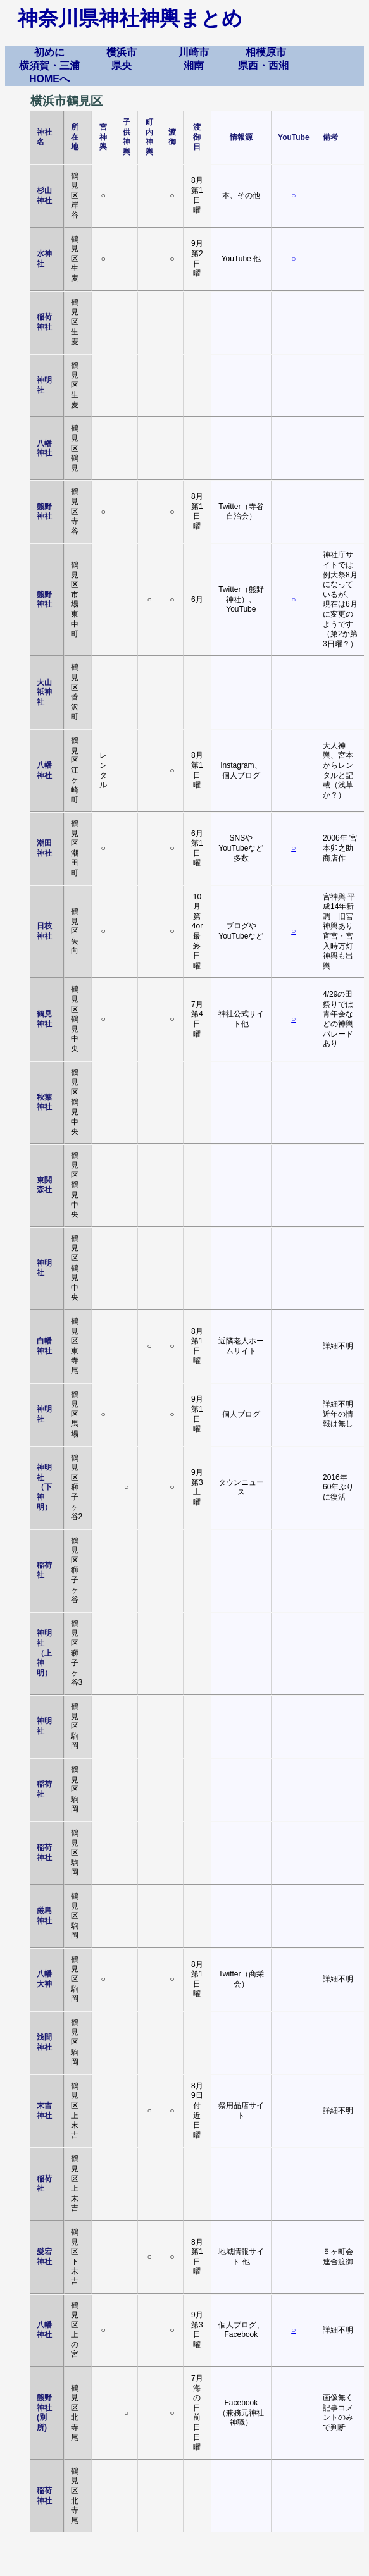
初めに (49, 52)
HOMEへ (49, 78)
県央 (121, 65)
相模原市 (266, 52)
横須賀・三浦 (49, 65)
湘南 (194, 65)
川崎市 (193, 52)
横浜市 (121, 52)
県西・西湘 (263, 65)
